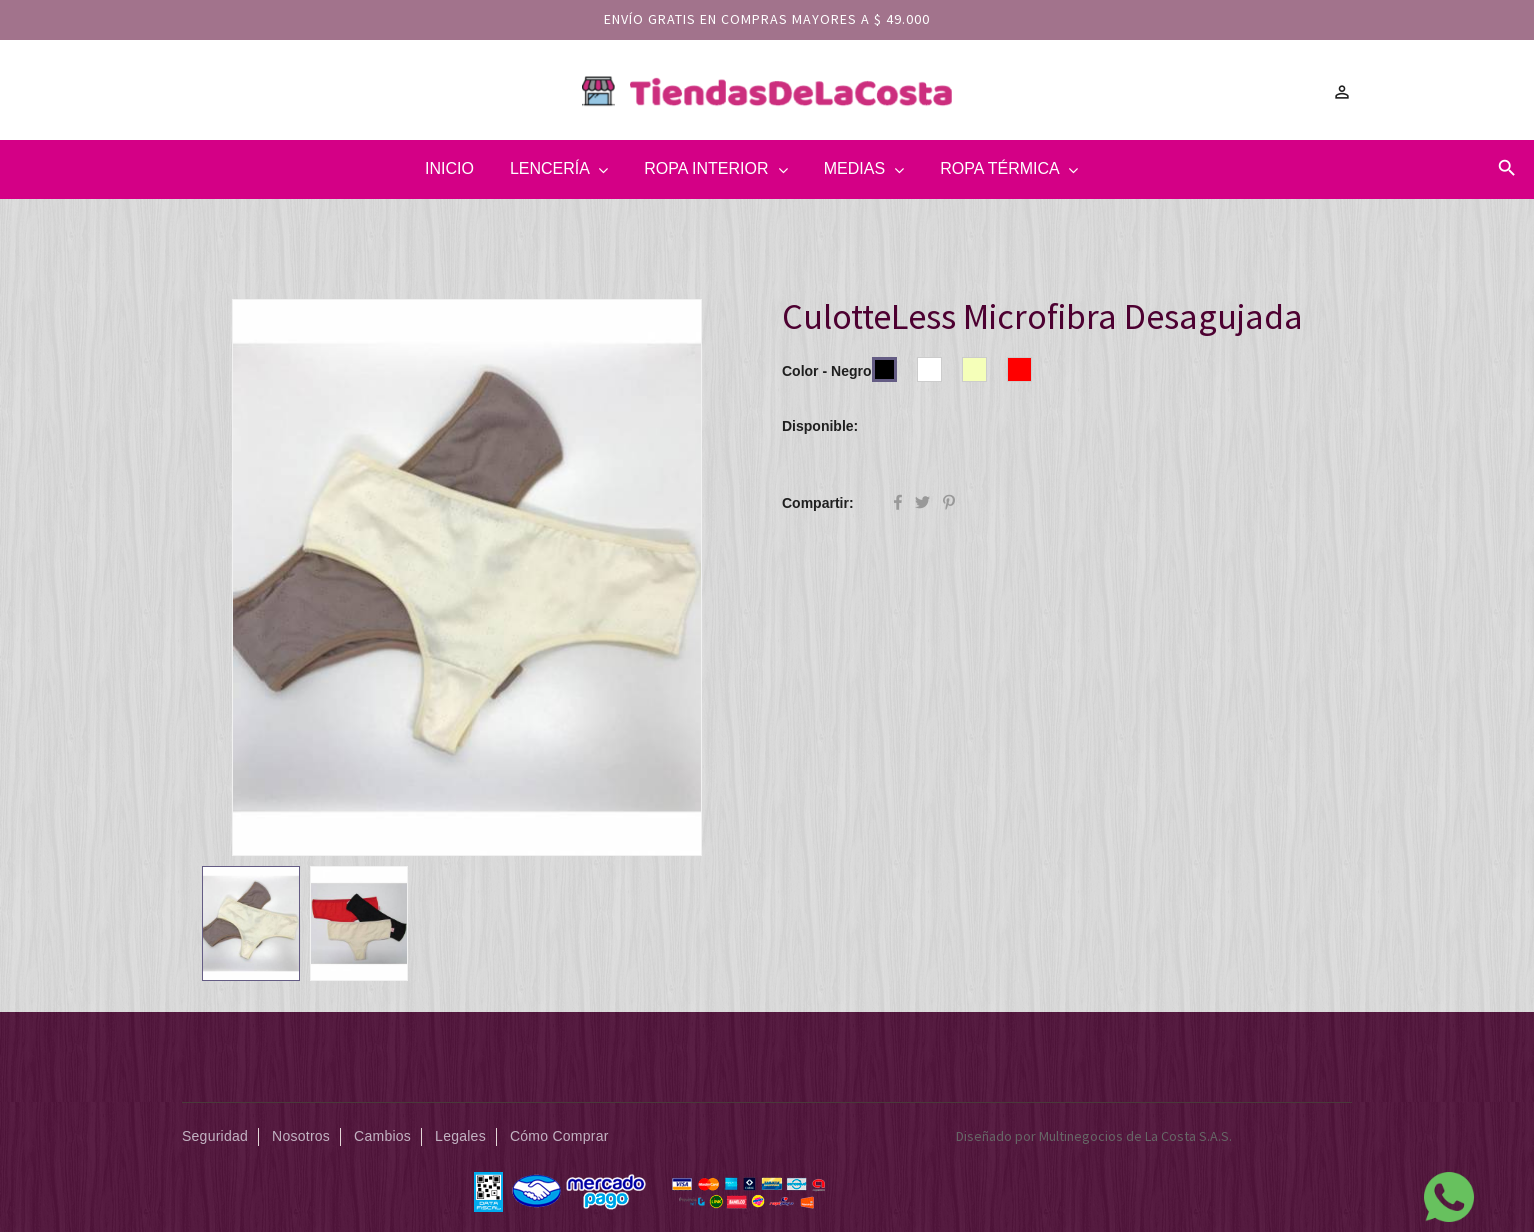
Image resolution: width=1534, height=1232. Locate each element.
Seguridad (215, 1136)
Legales (460, 1136)
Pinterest (949, 504)
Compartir (898, 504)
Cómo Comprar (559, 1136)
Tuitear (922, 504)
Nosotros (301, 1136)
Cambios (382, 1136)
